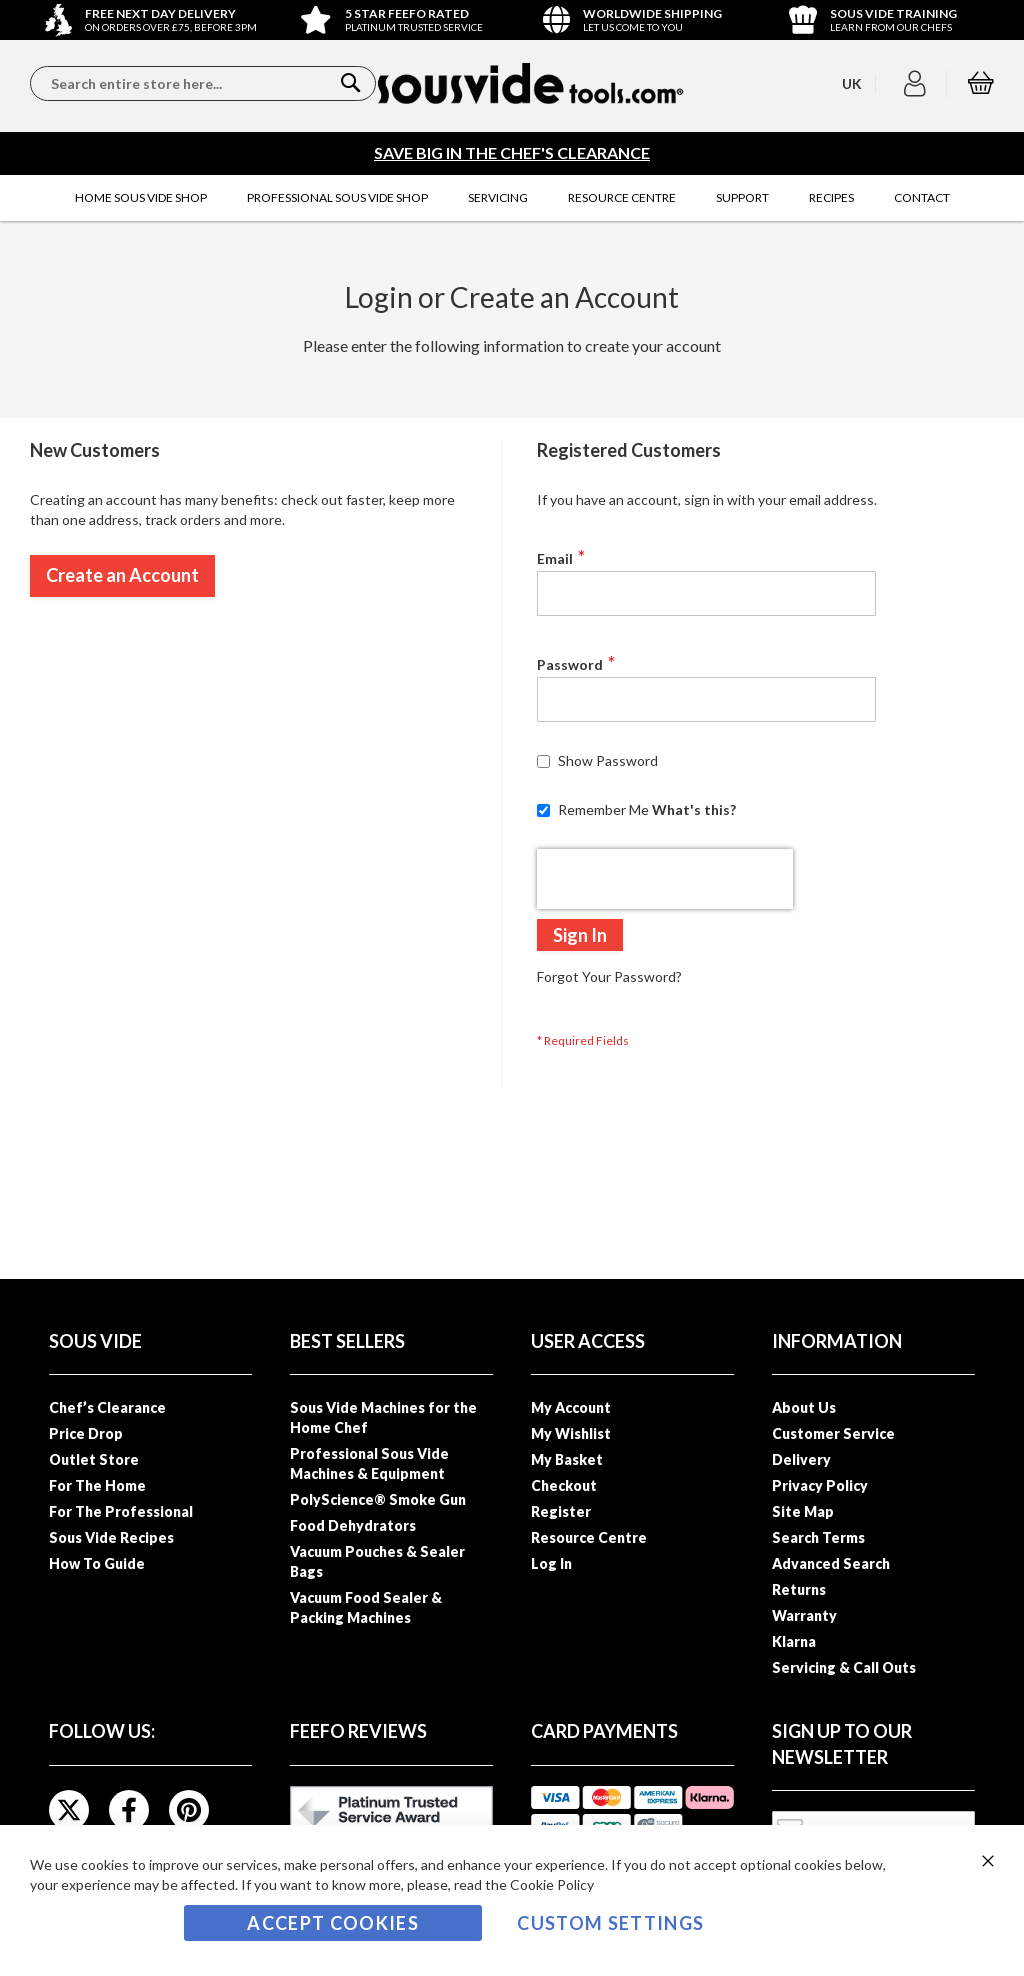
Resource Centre (589, 1537)
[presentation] (665, 879)
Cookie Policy (552, 1884)
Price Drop (86, 1433)
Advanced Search (831, 1563)
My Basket (567, 1459)
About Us (804, 1407)
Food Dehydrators (353, 1525)
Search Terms (818, 1537)
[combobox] (203, 83)
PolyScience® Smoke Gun (378, 1499)
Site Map (803, 1511)
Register (561, 1511)
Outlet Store (94, 1459)
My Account (571, 1407)
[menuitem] (141, 198)
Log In (551, 1563)
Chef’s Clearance (107, 1407)
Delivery (801, 1459)
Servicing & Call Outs (844, 1667)
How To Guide (97, 1563)
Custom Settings (610, 1923)
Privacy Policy (820, 1485)
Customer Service (833, 1433)
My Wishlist (571, 1433)
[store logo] (530, 83)
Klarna (794, 1641)
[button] (917, 84)
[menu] (512, 198)
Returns (799, 1589)
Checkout (564, 1485)
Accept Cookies (333, 1923)
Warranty (804, 1615)
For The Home (97, 1485)
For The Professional (121, 1511)
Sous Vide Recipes (111, 1537)
